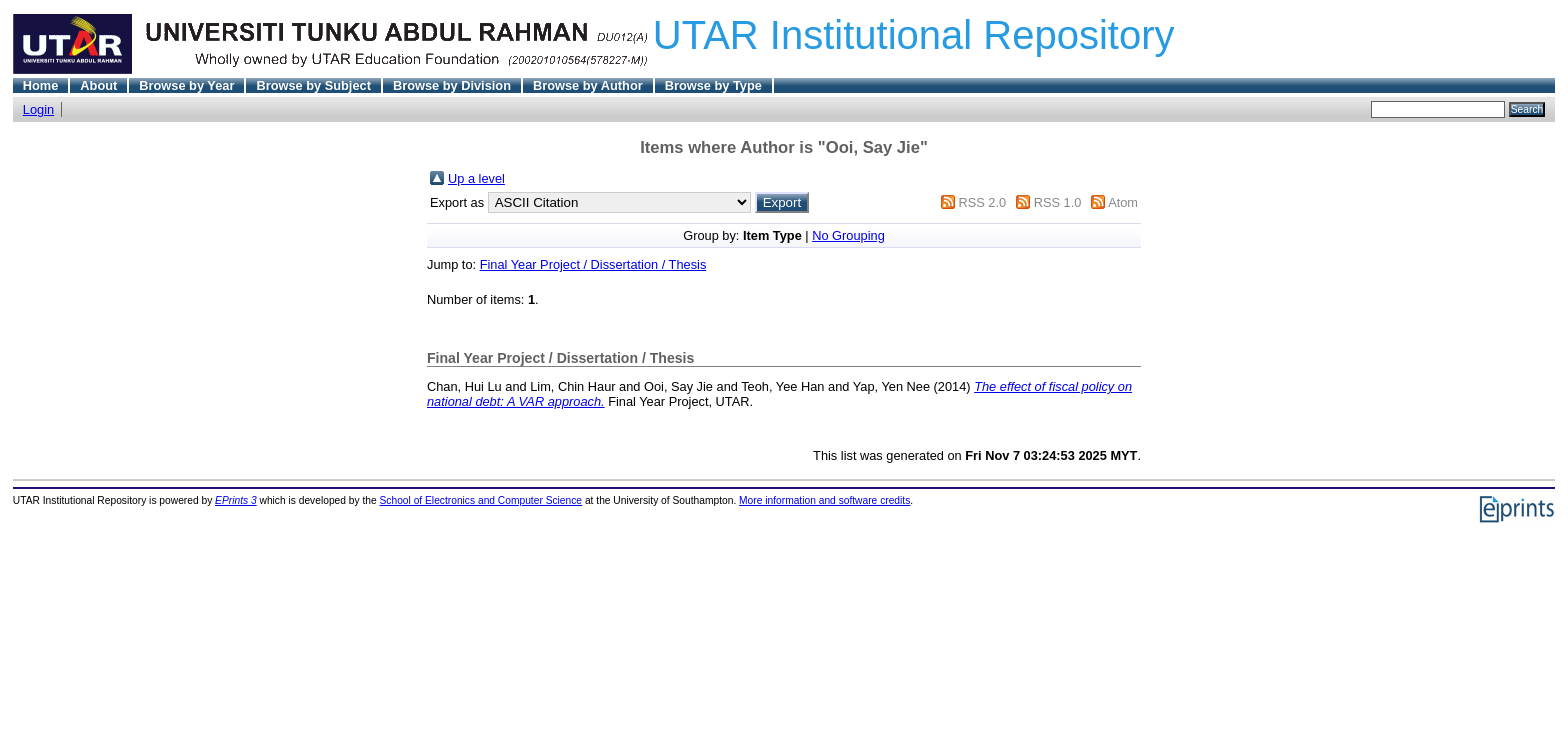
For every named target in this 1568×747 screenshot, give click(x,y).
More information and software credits (824, 500)
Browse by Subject (313, 85)
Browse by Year (186, 85)
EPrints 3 (236, 500)
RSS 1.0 (1058, 202)
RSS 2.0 (982, 202)
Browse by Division (452, 85)
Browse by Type (713, 85)
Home (41, 85)
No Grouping (848, 235)
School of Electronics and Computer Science (481, 500)
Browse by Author (588, 85)
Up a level (476, 178)
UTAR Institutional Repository (914, 35)
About (98, 85)
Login (38, 109)
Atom (1123, 202)
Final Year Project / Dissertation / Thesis (593, 264)
